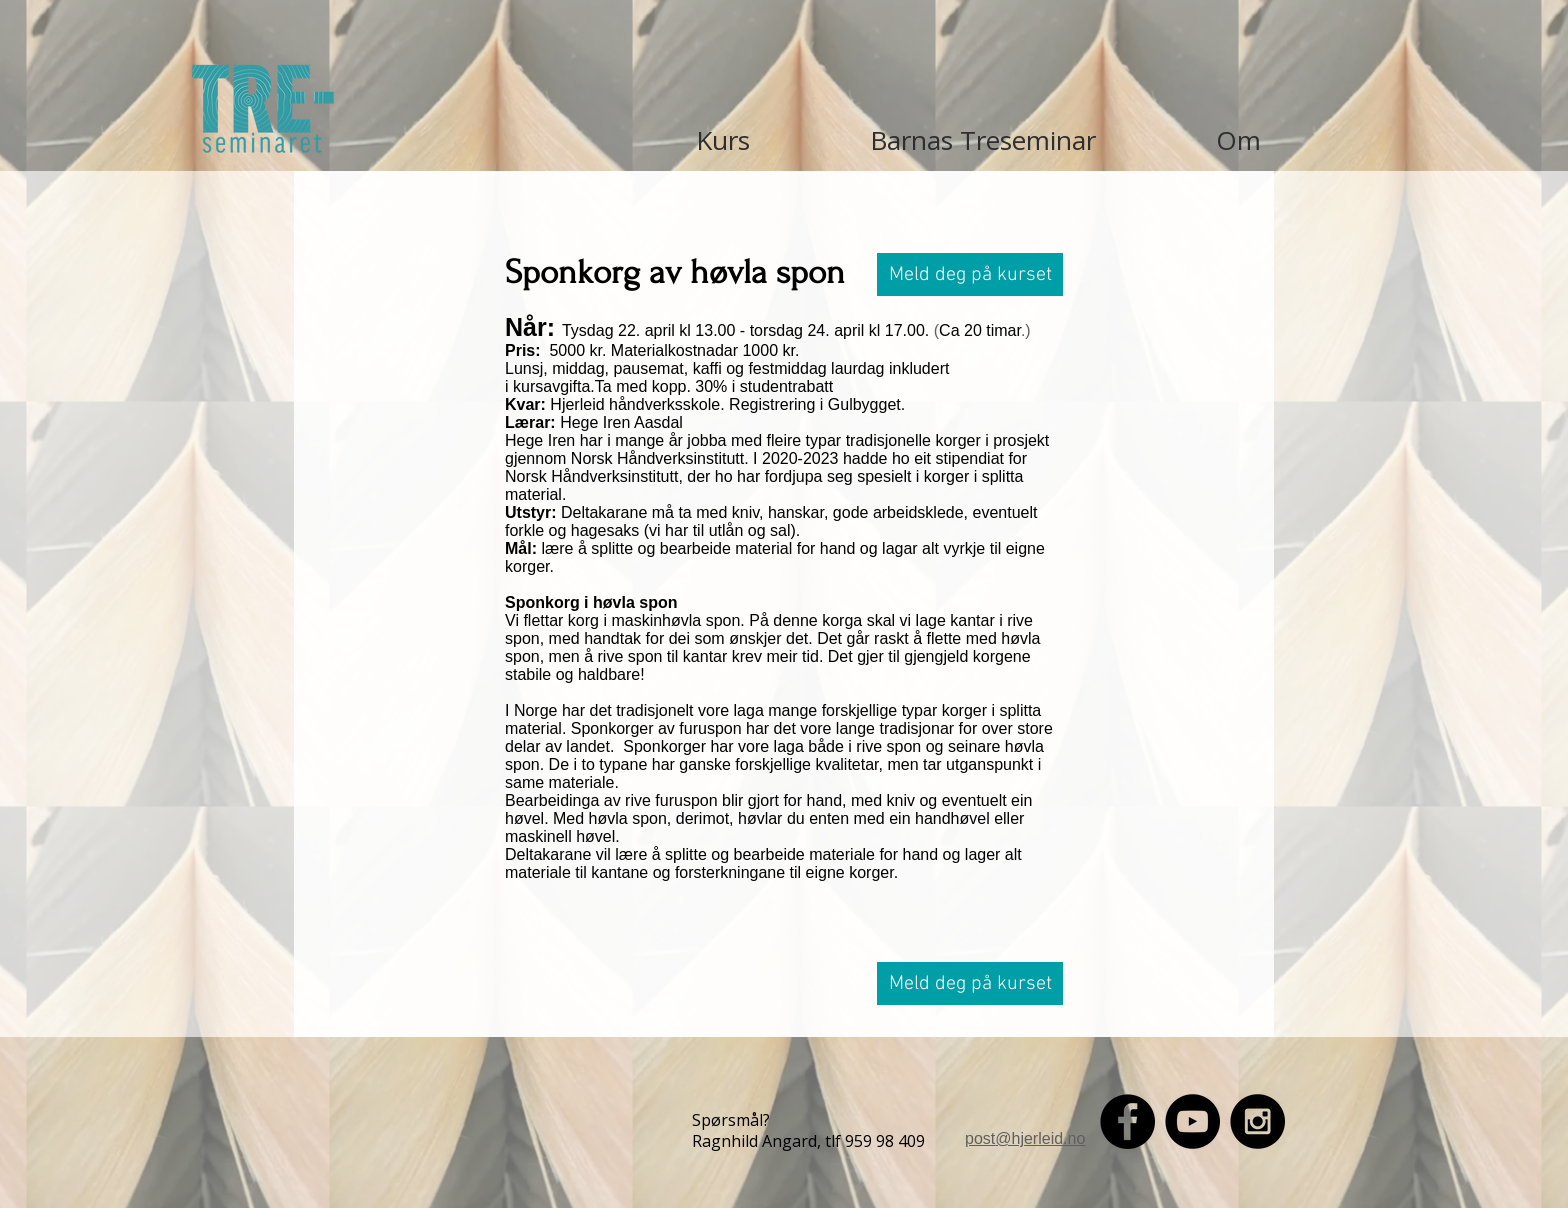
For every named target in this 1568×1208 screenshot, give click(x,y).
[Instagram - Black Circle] (1257, 1121)
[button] (970, 274)
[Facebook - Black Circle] (1127, 1121)
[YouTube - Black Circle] (1192, 1121)
